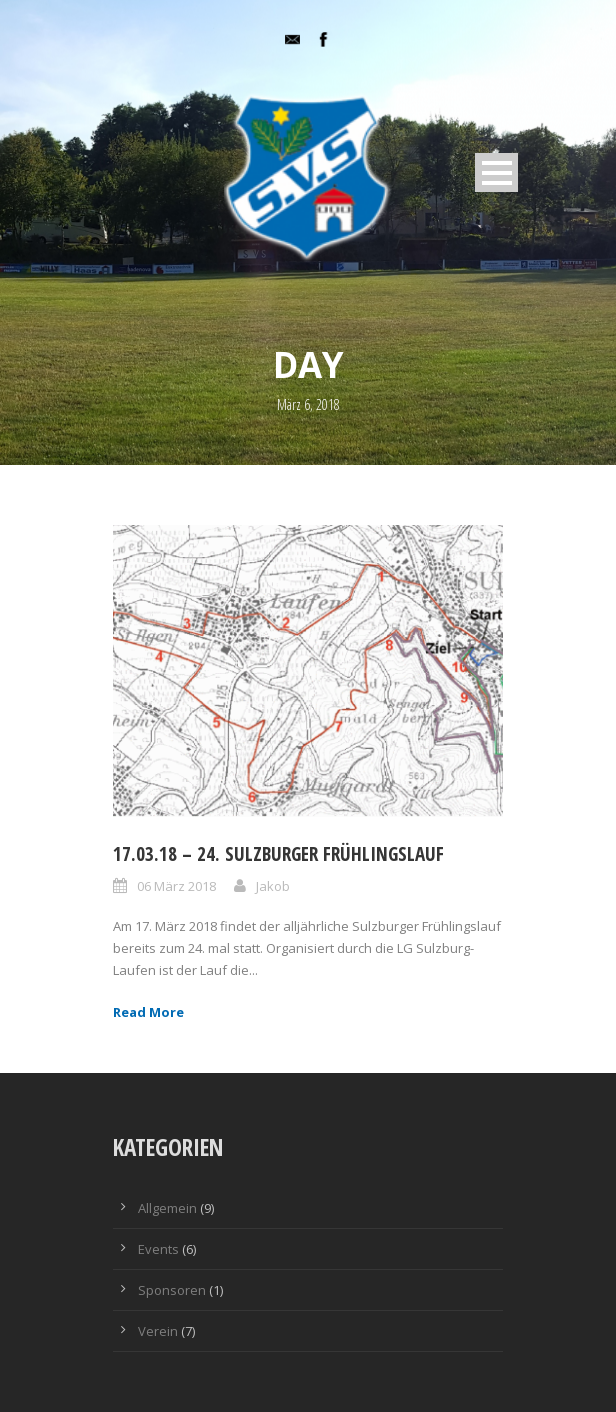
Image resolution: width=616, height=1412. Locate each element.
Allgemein (167, 1208)
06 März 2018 (176, 886)
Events (158, 1249)
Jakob (273, 886)
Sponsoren (172, 1290)
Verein (158, 1331)
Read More (148, 1012)
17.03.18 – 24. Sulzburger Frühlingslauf (278, 854)
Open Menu (496, 172)
